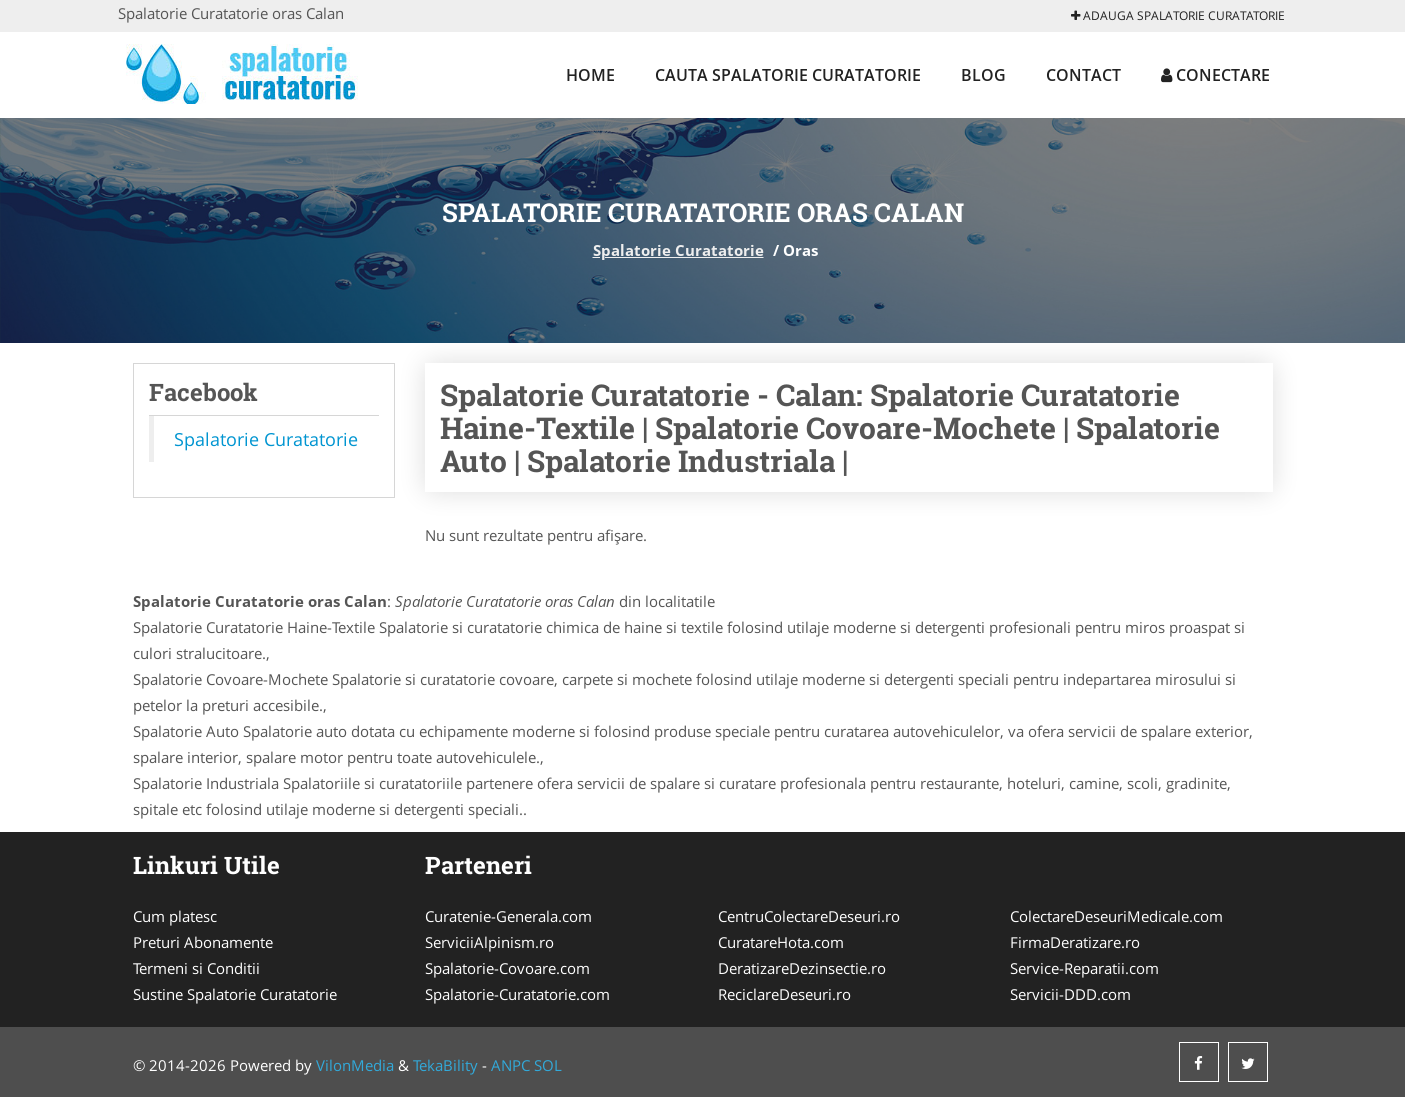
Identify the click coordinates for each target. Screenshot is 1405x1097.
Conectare (1215, 75)
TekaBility (445, 1065)
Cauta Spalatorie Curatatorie (788, 75)
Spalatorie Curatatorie (678, 250)
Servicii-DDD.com (1070, 994)
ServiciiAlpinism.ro (489, 942)
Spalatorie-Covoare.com (507, 968)
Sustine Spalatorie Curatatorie (235, 994)
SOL (548, 1065)
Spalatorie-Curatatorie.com (517, 994)
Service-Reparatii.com (1084, 968)
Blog (983, 75)
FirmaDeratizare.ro (1075, 942)
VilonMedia (355, 1065)
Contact (1083, 75)
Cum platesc (175, 916)
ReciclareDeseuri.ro (784, 994)
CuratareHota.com (781, 942)
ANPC (510, 1065)
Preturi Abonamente (203, 942)
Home (590, 75)
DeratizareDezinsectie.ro (802, 968)
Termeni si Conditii (196, 968)
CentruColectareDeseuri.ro (809, 916)
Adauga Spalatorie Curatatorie (1178, 15)
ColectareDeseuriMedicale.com (1116, 916)
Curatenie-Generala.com (508, 916)
